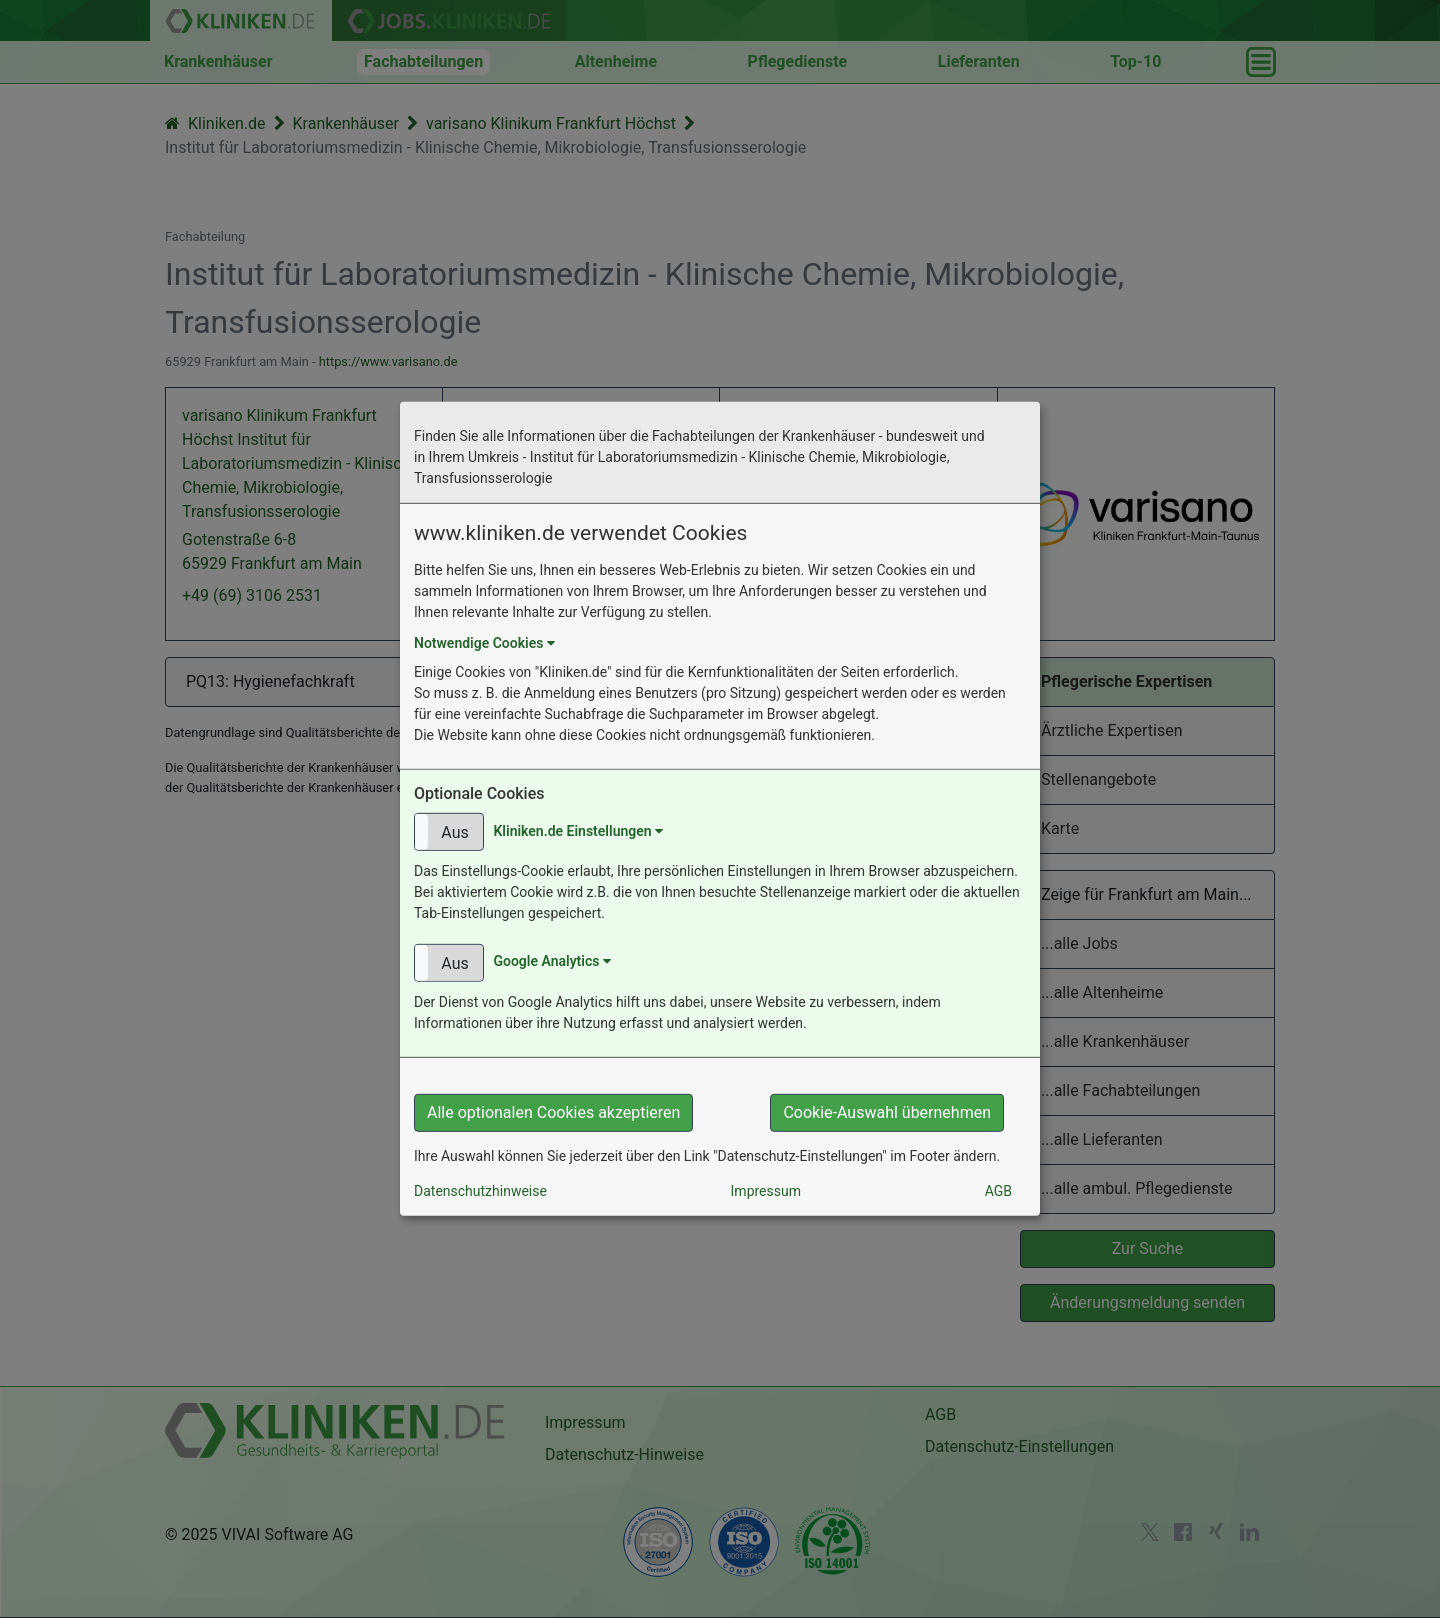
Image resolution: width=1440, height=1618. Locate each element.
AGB (998, 1191)
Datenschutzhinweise (480, 1191)
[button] (449, 832)
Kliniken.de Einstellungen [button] (578, 831)
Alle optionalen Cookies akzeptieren (553, 1112)
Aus (454, 832)
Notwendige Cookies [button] (484, 642)
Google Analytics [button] (551, 961)
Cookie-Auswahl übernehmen (887, 1112)
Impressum (766, 1191)
